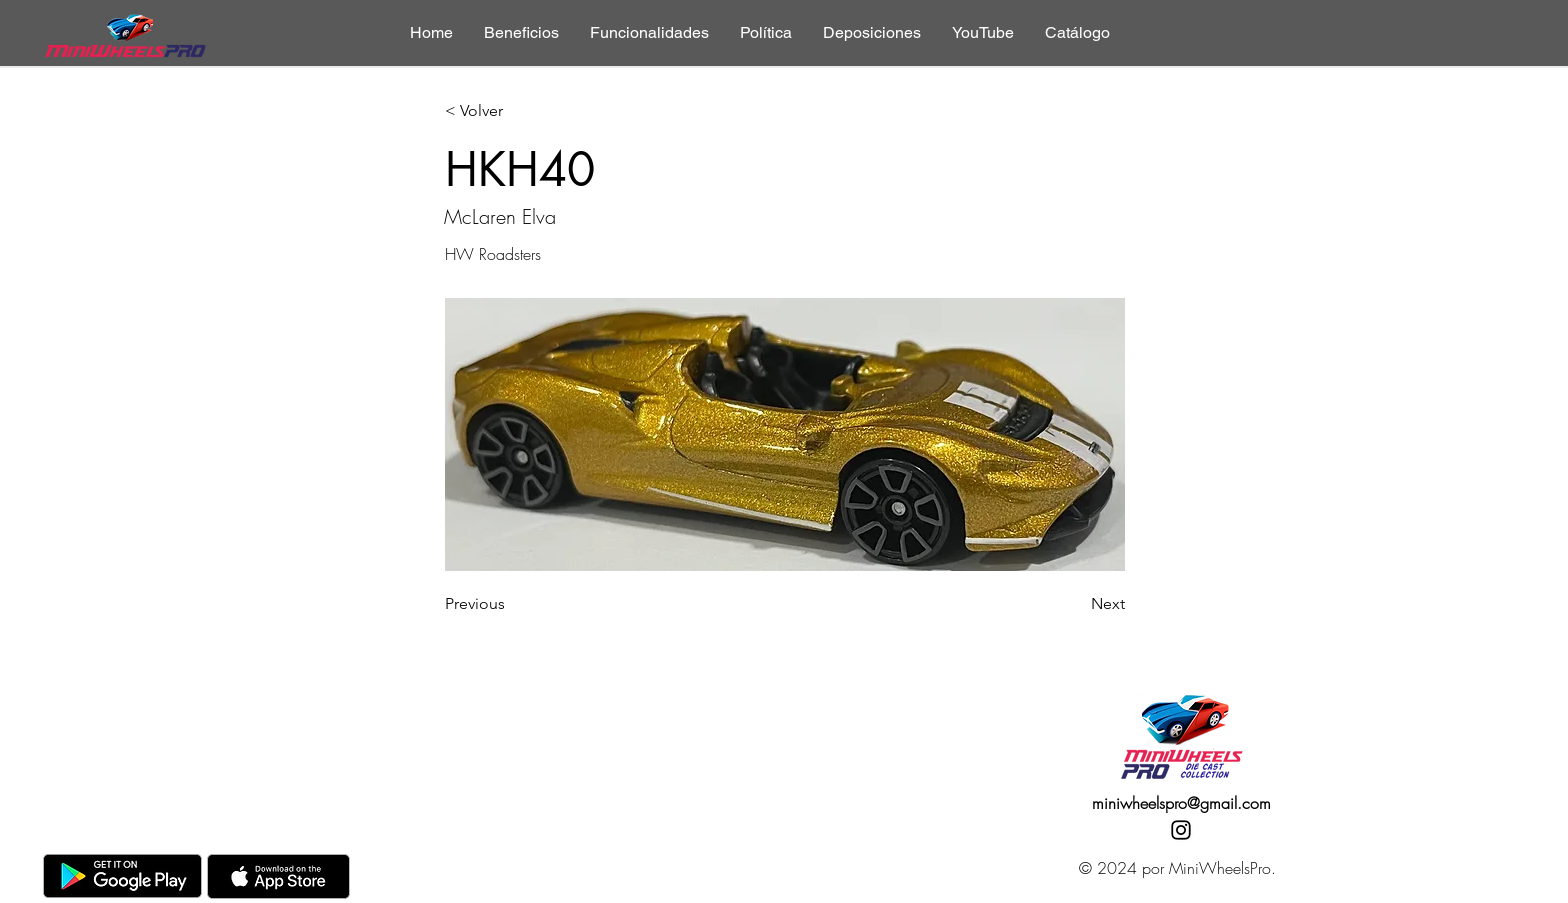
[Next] (1075, 604)
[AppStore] (278, 876)
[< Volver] (511, 111)
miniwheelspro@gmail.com (1181, 803)
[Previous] (511, 604)
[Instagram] (1181, 830)
